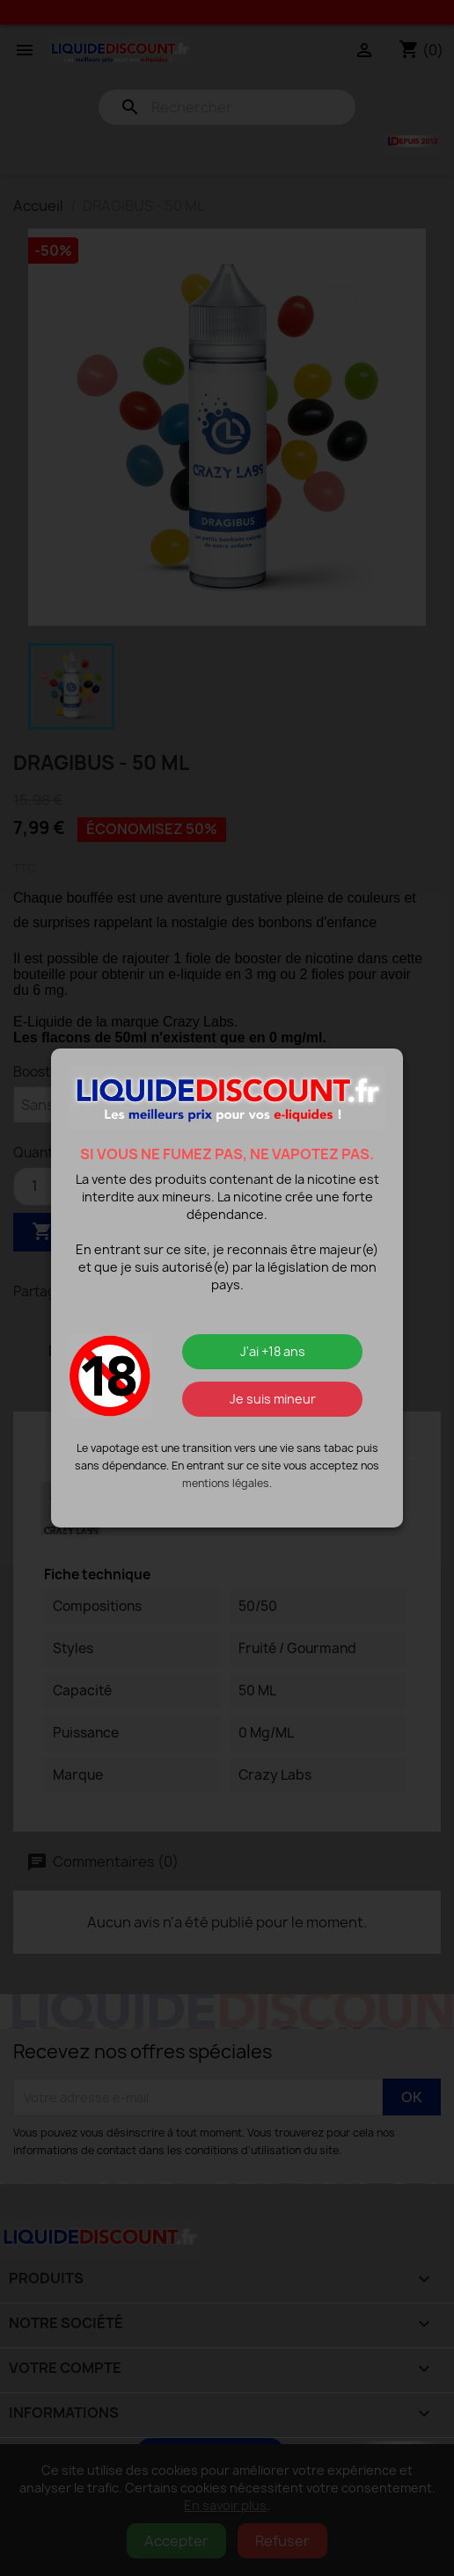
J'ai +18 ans (272, 1351)
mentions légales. (227, 1483)
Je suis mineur (273, 1398)
